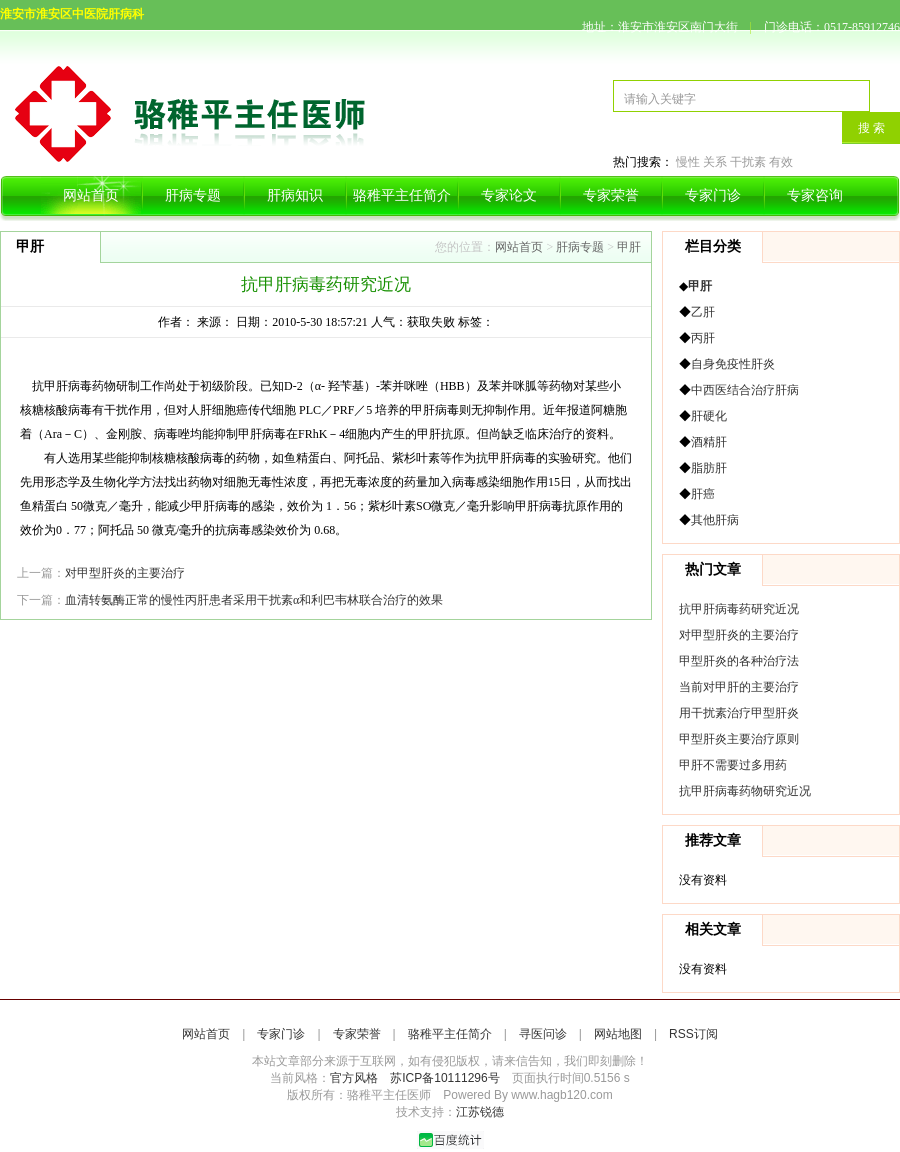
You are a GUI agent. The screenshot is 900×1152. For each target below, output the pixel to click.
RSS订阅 (693, 1034)
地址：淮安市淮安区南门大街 (660, 27)
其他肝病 (715, 520)
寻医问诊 (543, 1034)
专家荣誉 (611, 195)
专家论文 (509, 195)
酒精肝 (709, 442)
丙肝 (703, 338)
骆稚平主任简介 (402, 195)
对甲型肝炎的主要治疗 (125, 573)
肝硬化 (709, 416)
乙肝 (703, 312)
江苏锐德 (480, 1112)
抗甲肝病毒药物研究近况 (745, 791)
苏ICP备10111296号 (444, 1078)
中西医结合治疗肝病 (745, 390)
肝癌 (703, 494)
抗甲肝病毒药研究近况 (739, 609)
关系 (715, 162)
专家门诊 (713, 195)
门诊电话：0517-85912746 (832, 27)
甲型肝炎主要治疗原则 (739, 739)
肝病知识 (295, 195)
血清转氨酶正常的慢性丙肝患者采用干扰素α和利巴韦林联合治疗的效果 (254, 600)
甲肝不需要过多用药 (733, 765)
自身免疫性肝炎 (733, 364)
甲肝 (629, 247)
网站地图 (618, 1034)
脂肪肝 (709, 468)
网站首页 (91, 195)
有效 (781, 162)
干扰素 (748, 162)
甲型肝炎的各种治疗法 (739, 661)
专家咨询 (815, 195)
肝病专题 (193, 195)
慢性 (688, 162)
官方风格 (354, 1078)
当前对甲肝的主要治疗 (739, 687)
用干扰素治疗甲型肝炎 (739, 713)
